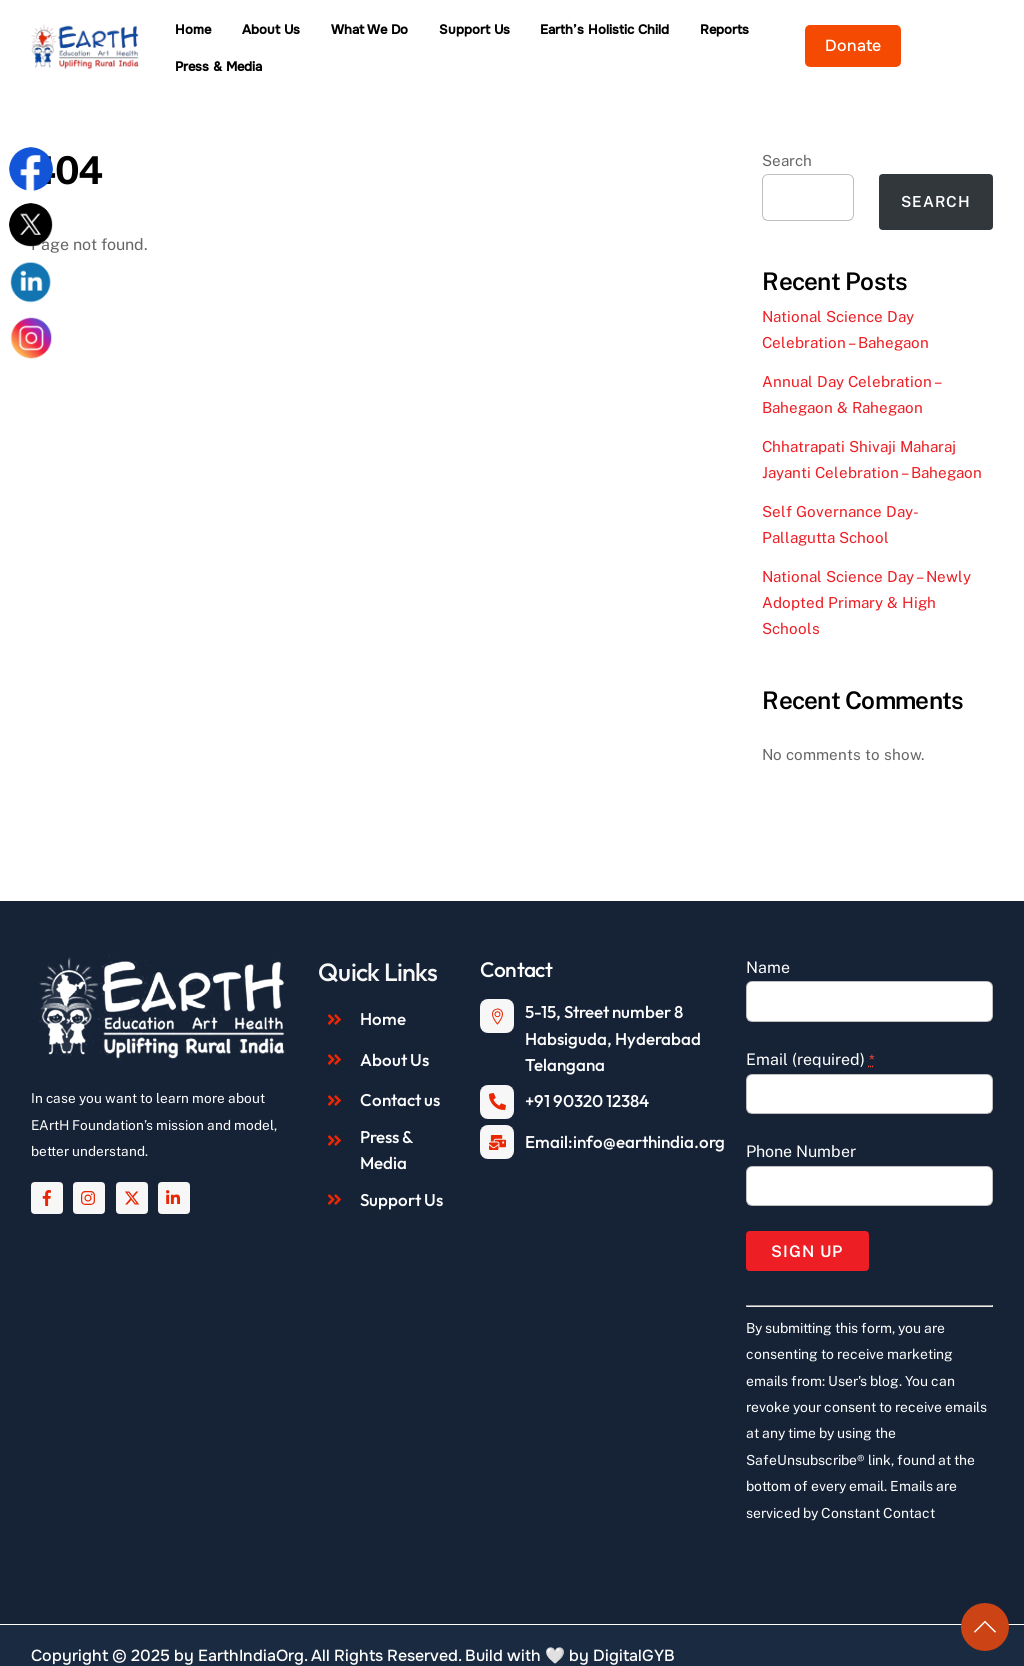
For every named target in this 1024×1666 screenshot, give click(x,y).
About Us (307, 36)
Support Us (509, 36)
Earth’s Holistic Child (640, 36)
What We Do (405, 36)
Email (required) (810, 1035)
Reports (760, 36)
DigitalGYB (634, 1631)
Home (229, 36)
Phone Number (801, 1127)
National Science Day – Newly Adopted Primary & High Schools (866, 579)
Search (787, 136)
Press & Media (859, 36)
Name (768, 943)
